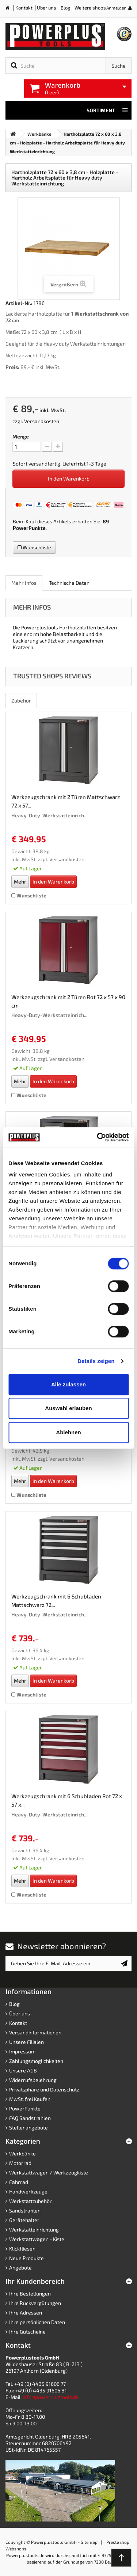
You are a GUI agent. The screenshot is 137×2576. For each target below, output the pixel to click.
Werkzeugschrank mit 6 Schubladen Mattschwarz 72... (56, 1600)
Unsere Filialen (26, 2042)
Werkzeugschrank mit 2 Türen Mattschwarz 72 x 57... (65, 801)
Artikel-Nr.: (19, 303)
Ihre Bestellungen (30, 2293)
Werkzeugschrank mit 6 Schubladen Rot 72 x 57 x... (66, 1800)
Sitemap (89, 2542)
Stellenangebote (28, 2127)
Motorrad (20, 2163)
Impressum (22, 2051)
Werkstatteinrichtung (34, 2229)
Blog (65, 8)
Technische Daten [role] (69, 583)
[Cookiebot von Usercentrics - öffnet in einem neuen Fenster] (97, 1137)
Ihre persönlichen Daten (37, 2322)
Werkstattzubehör (30, 2201)
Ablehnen (68, 1432)
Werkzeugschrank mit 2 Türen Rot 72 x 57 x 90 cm (68, 1001)
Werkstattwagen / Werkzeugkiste (48, 2172)
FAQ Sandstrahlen (30, 2118)
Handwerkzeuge (28, 2191)
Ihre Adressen (25, 2312)
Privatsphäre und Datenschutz (44, 2089)
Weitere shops (90, 8)
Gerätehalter (24, 2220)
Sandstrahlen (25, 2210)
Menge (20, 436)
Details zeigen (95, 1361)
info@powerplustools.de (51, 2397)
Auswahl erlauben (68, 1408)
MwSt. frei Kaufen (29, 2099)
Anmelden (116, 7)
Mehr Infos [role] (24, 583)
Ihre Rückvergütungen (35, 2303)
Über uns (46, 8)
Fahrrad (18, 2182)
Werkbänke (22, 2153)
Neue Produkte (26, 2258)
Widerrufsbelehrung (33, 2080)
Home (10, 9)
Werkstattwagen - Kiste (36, 2239)
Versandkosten (41, 421)
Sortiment (107, 110)
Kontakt (24, 8)
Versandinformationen (35, 2032)
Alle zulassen (68, 1384)
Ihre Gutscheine (27, 2331)
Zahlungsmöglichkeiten (36, 2061)
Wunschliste (34, 547)
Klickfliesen (22, 2248)
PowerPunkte (29, 528)
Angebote (20, 2267)
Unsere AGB (23, 2070)
